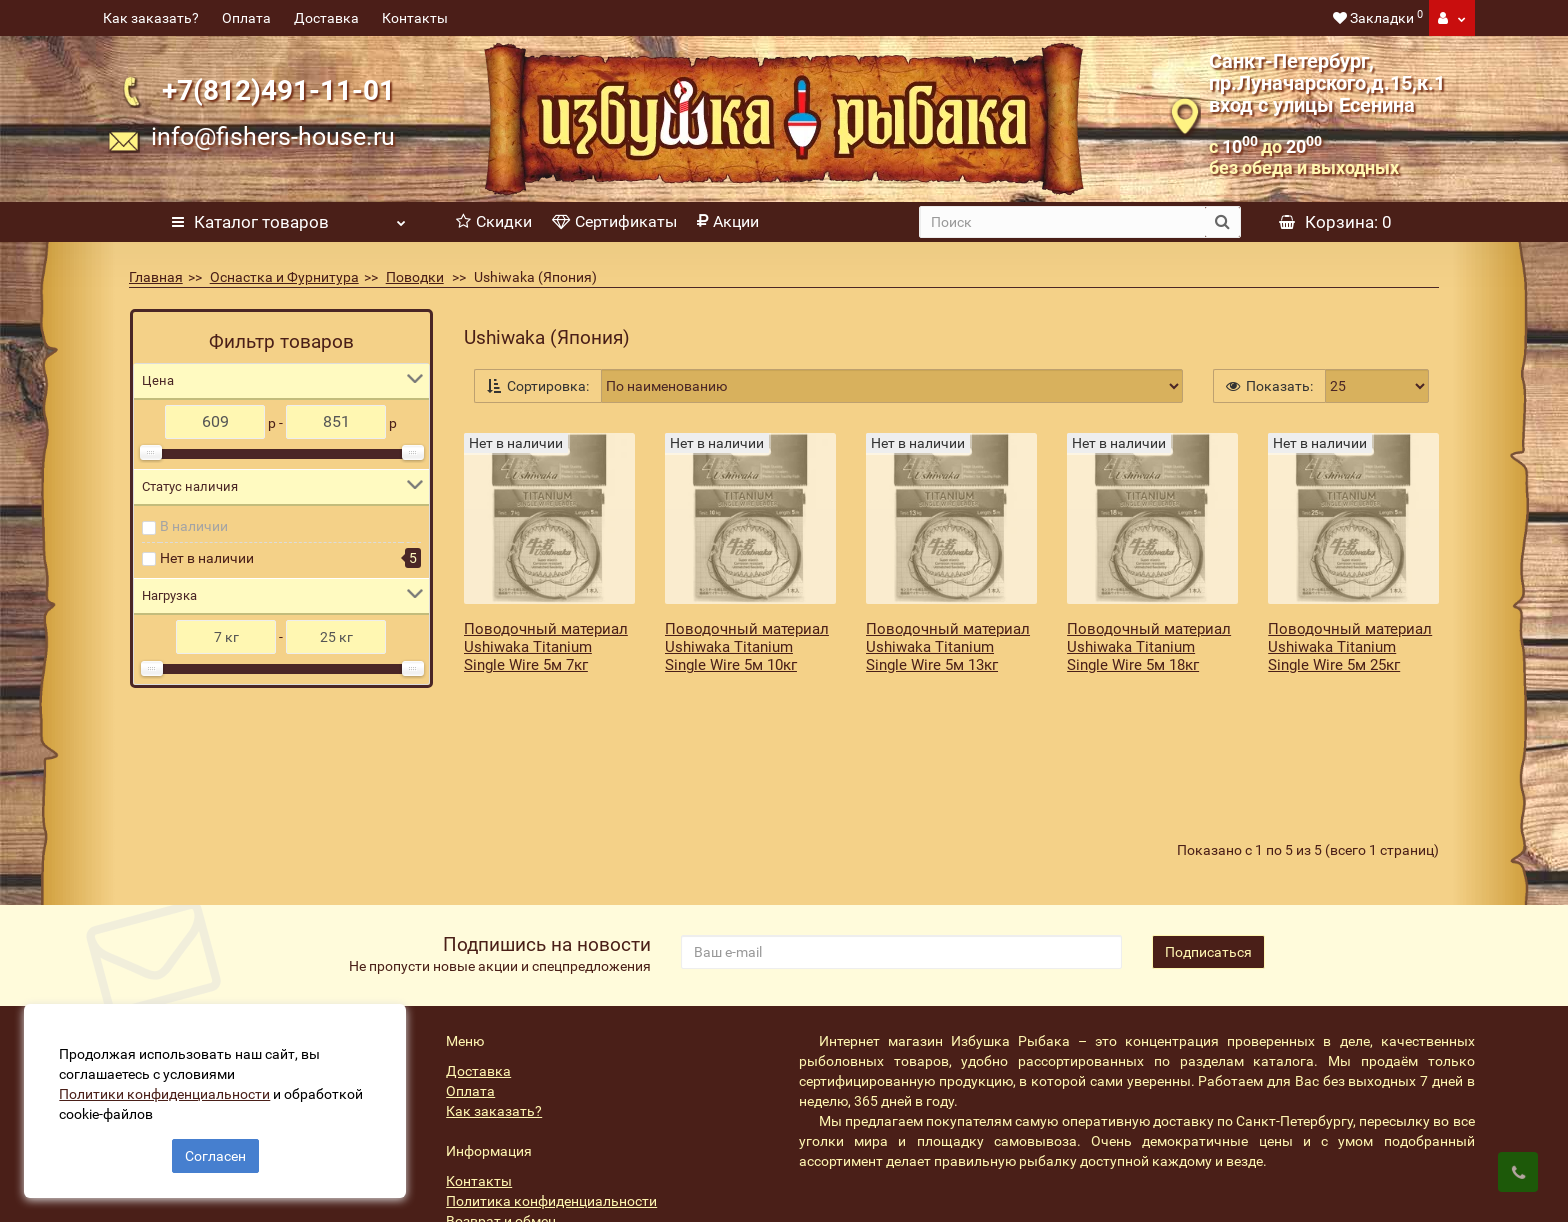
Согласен (215, 1150)
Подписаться (1208, 862)
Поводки (415, 277)
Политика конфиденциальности (551, 1111)
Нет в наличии (207, 558)
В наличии (194, 526)
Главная (156, 277)
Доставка (326, 18)
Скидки (494, 221)
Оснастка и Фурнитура (284, 277)
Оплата (246, 18)
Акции (728, 221)
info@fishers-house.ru (273, 136)
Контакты (415, 18)
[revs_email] (901, 862)
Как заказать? (151, 18)
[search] (1063, 222)
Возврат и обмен (501, 1131)
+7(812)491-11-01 (278, 90)
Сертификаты (614, 221)
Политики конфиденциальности (170, 1088)
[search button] (1222, 222)
